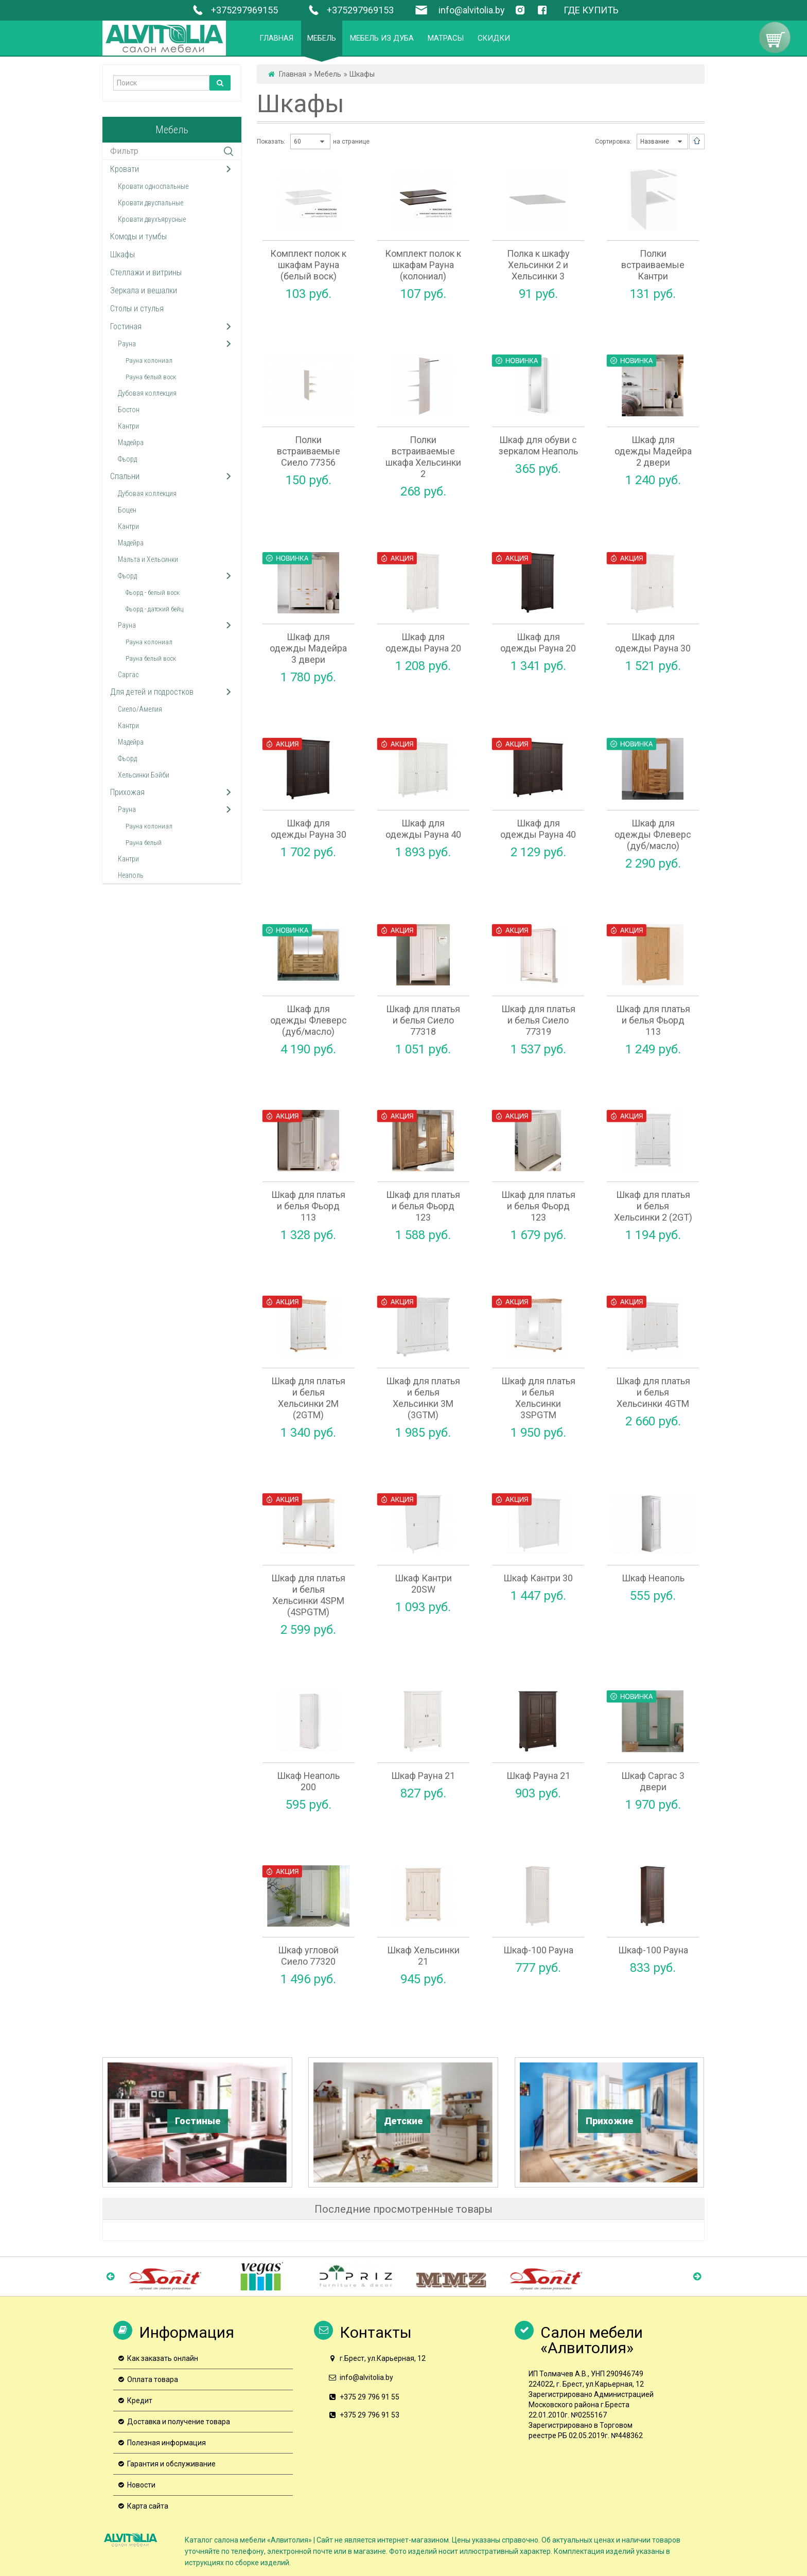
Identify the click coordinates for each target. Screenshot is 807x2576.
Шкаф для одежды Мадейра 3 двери (308, 648)
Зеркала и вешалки (143, 290)
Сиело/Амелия (140, 709)
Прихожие (609, 2120)
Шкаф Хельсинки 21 (423, 1956)
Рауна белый (144, 842)
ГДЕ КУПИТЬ (591, 10)
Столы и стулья (137, 308)
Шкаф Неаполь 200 (308, 1781)
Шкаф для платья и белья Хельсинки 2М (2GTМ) (308, 1397)
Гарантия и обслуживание (171, 2464)
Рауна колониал (149, 360)
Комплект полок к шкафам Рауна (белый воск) (308, 264)
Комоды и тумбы (138, 236)
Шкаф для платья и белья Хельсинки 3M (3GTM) (423, 1397)
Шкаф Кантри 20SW (423, 1584)
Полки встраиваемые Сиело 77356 (308, 451)
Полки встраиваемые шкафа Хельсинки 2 (423, 456)
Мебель (327, 74)
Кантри (128, 426)
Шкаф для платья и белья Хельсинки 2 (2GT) (653, 1206)
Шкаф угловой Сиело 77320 (308, 1956)
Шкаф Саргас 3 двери (653, 1781)
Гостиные (197, 2120)
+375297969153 (349, 10)
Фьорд (127, 459)
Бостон (128, 409)
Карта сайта (147, 2506)
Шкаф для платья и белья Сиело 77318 (423, 1020)
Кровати (124, 169)
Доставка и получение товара (178, 2422)
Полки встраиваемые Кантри (653, 264)
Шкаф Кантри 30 (538, 1578)
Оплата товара (152, 2379)
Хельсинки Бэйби (143, 775)
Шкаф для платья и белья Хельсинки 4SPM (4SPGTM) (308, 1595)
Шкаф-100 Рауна (538, 1950)
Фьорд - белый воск (153, 592)
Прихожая (127, 792)
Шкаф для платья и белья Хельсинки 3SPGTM (538, 1397)
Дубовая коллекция (147, 393)
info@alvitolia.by (471, 10)
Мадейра (131, 442)
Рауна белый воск (151, 377)
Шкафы (122, 254)
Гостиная (126, 326)
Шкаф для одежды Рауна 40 (423, 829)
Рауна (127, 344)
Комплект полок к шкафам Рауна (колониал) (423, 264)
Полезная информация (166, 2443)
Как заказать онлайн (162, 2358)
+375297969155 (233, 10)
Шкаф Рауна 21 (423, 1775)
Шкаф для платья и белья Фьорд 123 (423, 1206)
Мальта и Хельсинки (148, 559)
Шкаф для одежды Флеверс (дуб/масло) (653, 834)
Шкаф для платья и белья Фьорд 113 (653, 1020)
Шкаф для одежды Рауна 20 (423, 642)
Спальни (124, 476)
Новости (141, 2485)
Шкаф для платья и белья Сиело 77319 (538, 1020)
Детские (403, 2120)
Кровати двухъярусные (152, 219)
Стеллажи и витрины (146, 272)
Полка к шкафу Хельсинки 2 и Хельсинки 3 (538, 264)
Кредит (139, 2400)
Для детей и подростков (152, 692)
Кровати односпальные (153, 186)
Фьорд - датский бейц (154, 609)
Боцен (127, 510)
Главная (292, 74)
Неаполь (131, 875)
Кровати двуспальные (150, 203)
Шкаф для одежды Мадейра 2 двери (653, 451)
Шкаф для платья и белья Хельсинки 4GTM (653, 1392)
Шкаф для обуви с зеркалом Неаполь (538, 445)
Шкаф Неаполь (653, 1578)
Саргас (128, 675)
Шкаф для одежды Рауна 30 (653, 642)
